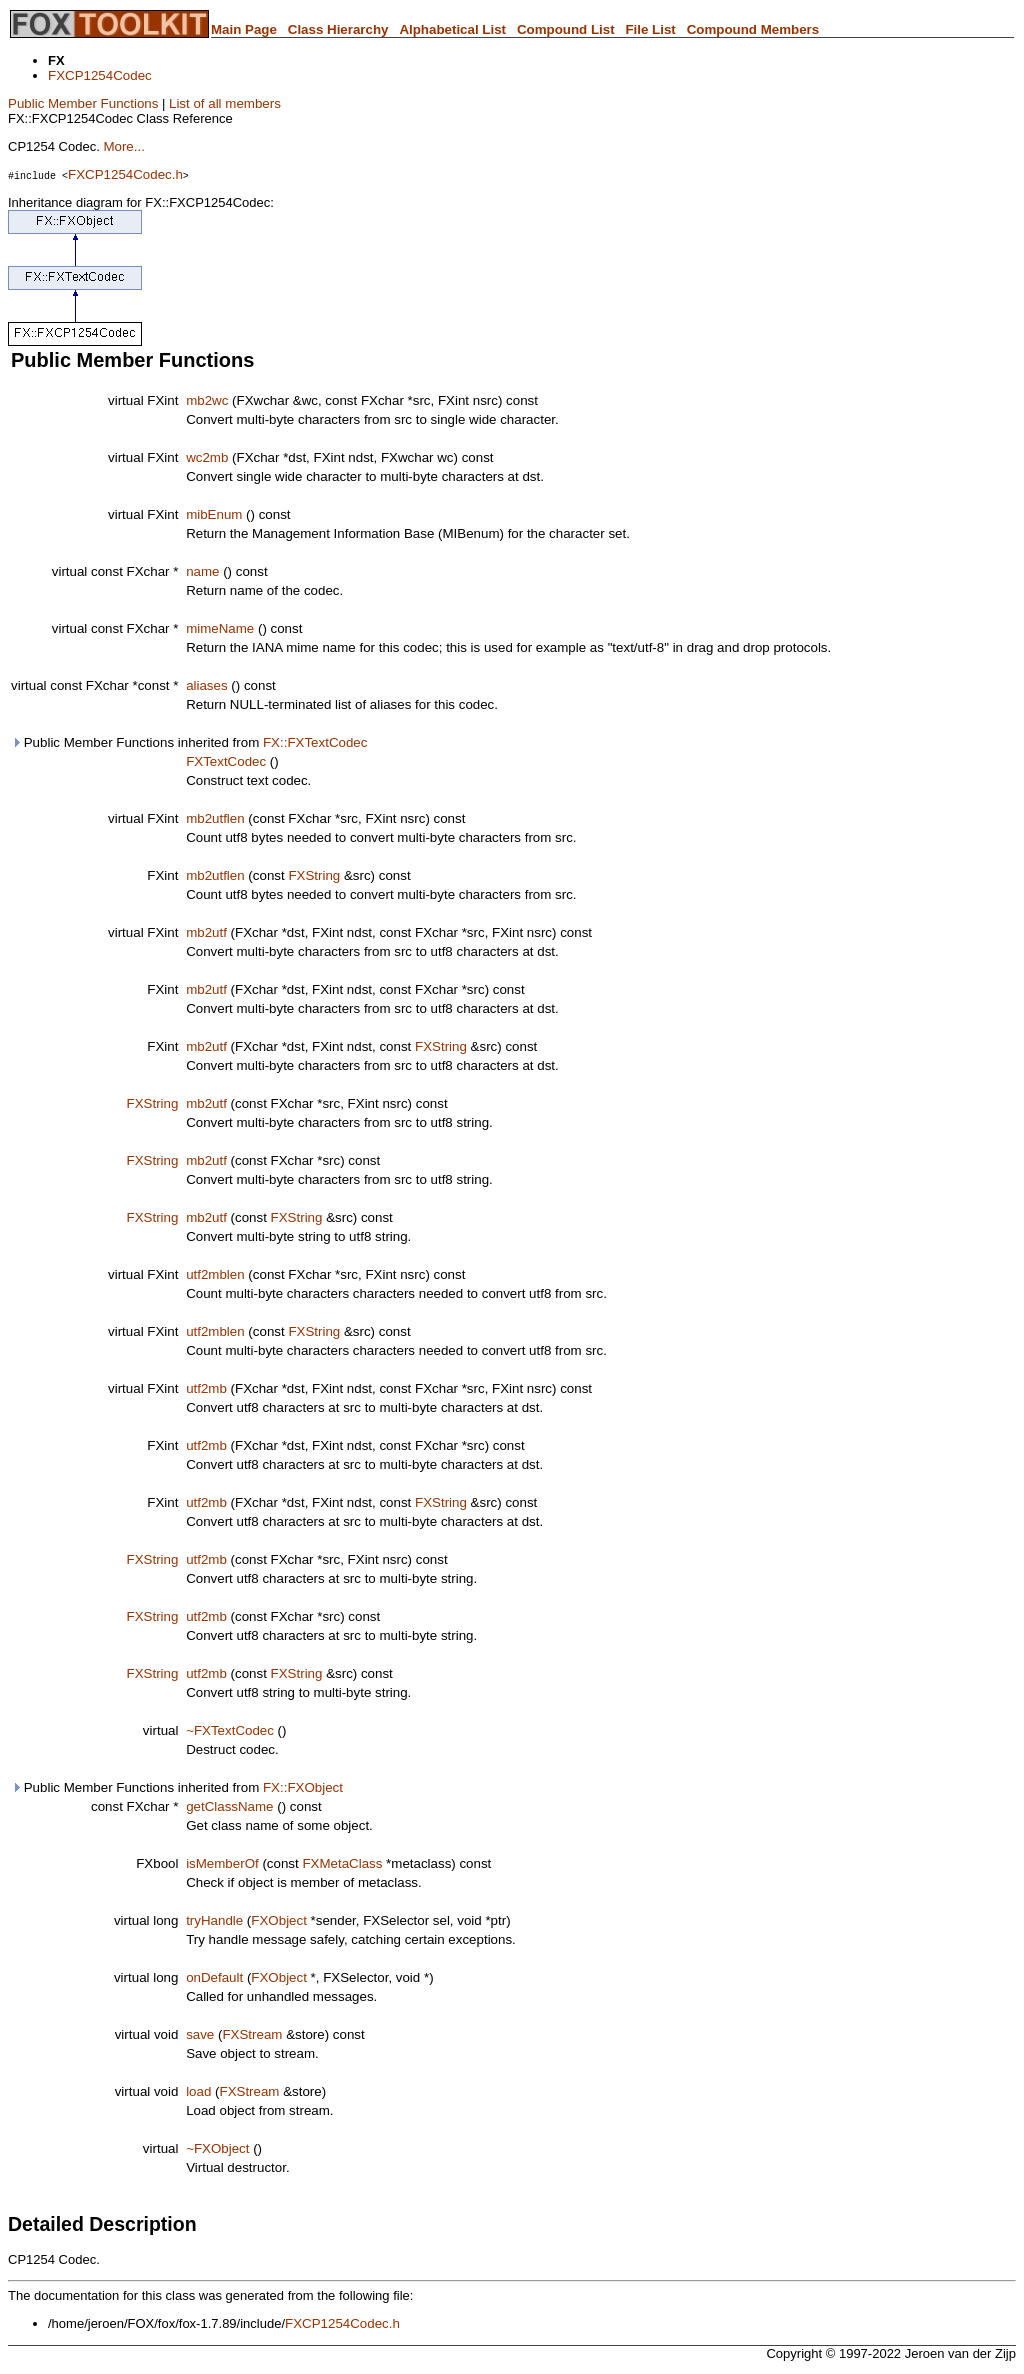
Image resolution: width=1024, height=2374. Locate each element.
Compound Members (753, 29)
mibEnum (214, 514)
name (202, 571)
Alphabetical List (452, 29)
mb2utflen (215, 818)
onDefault (214, 1977)
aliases (207, 685)
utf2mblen (215, 1274)
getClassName (229, 1806)
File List (650, 29)
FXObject (279, 1920)
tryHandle (214, 1920)
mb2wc (207, 400)
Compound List (566, 29)
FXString (314, 875)
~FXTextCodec (230, 1730)
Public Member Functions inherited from (189, 742)
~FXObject (217, 2148)
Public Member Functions (83, 103)
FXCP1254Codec (100, 75)
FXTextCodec (226, 761)
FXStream (252, 2034)
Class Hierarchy (338, 29)
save (200, 2034)
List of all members (225, 103)
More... (123, 146)
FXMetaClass (342, 1863)
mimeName (220, 628)
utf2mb (206, 1388)
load (198, 2091)
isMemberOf (222, 1863)
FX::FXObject (303, 1787)
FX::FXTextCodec (315, 742)
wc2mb (207, 457)
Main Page (244, 29)
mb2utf (206, 932)
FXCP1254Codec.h (125, 174)
